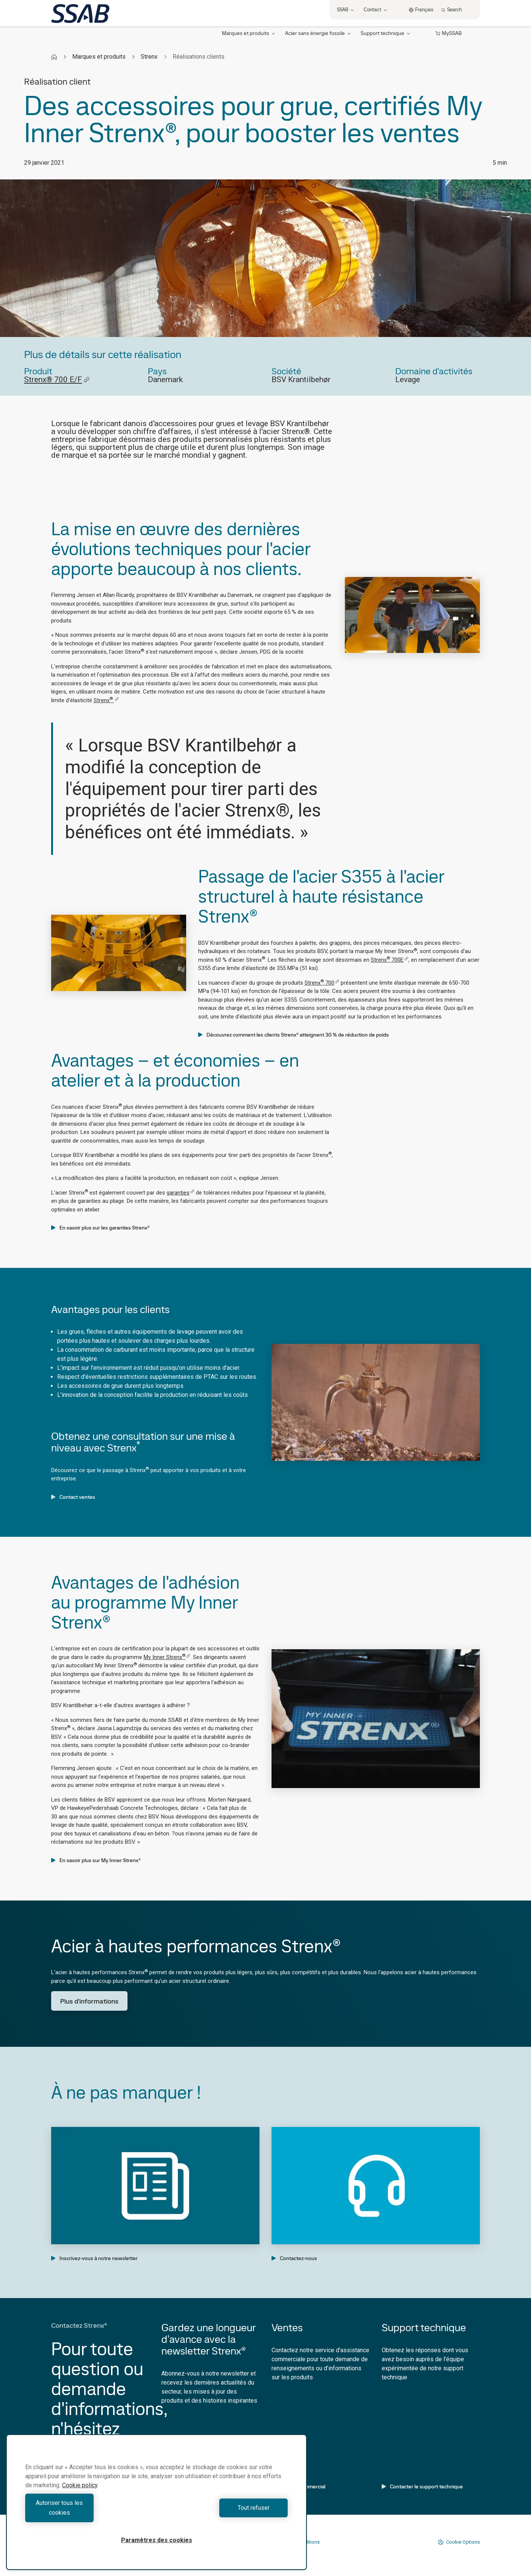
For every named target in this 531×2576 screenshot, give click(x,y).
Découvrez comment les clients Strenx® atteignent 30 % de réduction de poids (293, 1034)
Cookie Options (459, 2542)
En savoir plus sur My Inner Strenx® (96, 1860)
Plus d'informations (89, 2001)
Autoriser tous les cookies (89, 2512)
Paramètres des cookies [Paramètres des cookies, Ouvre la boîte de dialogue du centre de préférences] (156, 2540)
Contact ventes (73, 1497)
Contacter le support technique (422, 2486)
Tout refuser (224, 2512)
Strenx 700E (389, 959)
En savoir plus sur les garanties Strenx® (100, 1227)
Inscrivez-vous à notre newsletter (94, 2258)
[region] (156, 2507)
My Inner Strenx (167, 1657)
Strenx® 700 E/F (57, 380)
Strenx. (106, 700)
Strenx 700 (322, 982)
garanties (180, 1192)
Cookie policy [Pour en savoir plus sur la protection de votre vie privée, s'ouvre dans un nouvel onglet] (80, 2495)
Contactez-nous (294, 2258)
